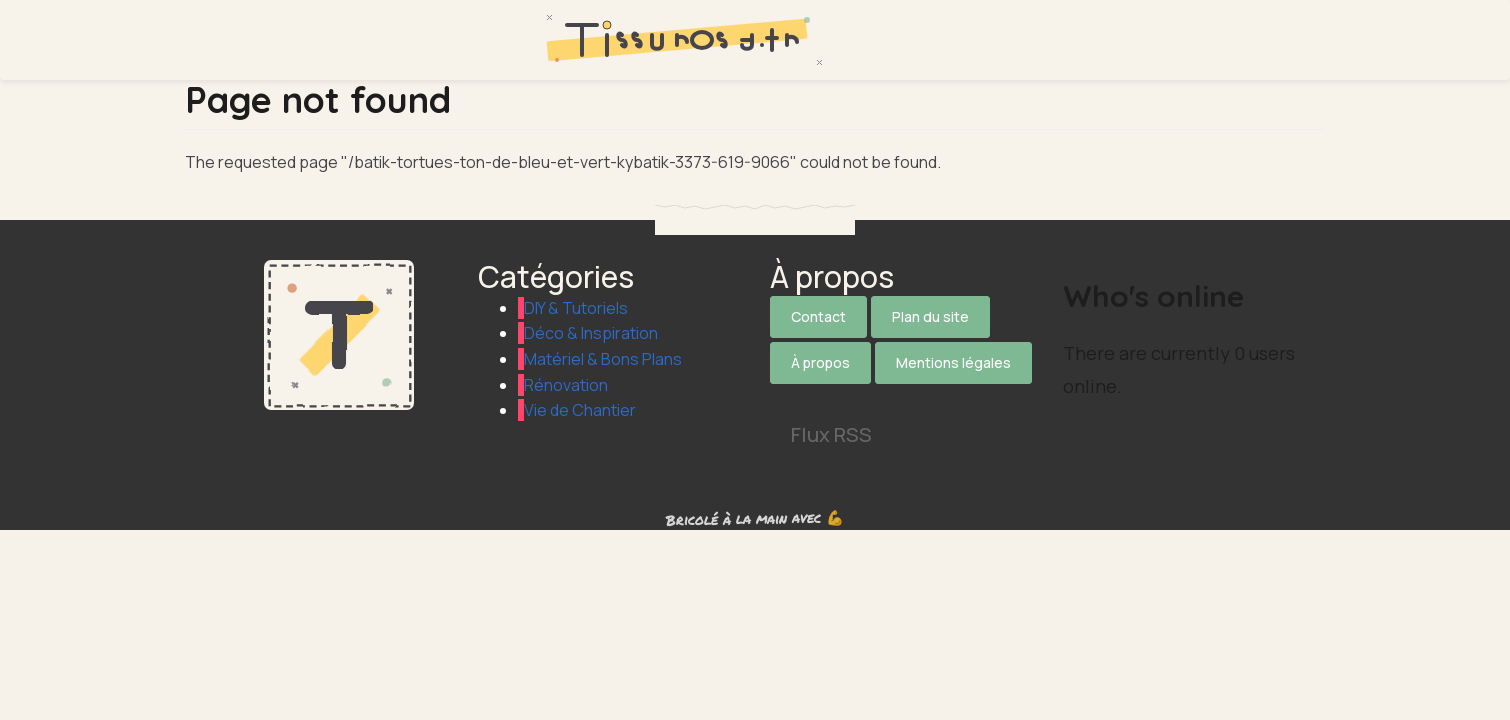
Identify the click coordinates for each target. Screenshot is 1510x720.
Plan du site (930, 316)
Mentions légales (953, 362)
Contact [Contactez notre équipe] (818, 316)
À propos (820, 362)
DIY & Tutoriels (576, 308)
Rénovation (566, 385)
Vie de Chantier (580, 410)
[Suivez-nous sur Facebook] (846, 397)
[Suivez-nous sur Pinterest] (956, 397)
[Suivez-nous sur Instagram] (901, 397)
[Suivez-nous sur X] (791, 397)
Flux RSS (831, 434)
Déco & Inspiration (591, 333)
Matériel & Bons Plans (603, 359)
